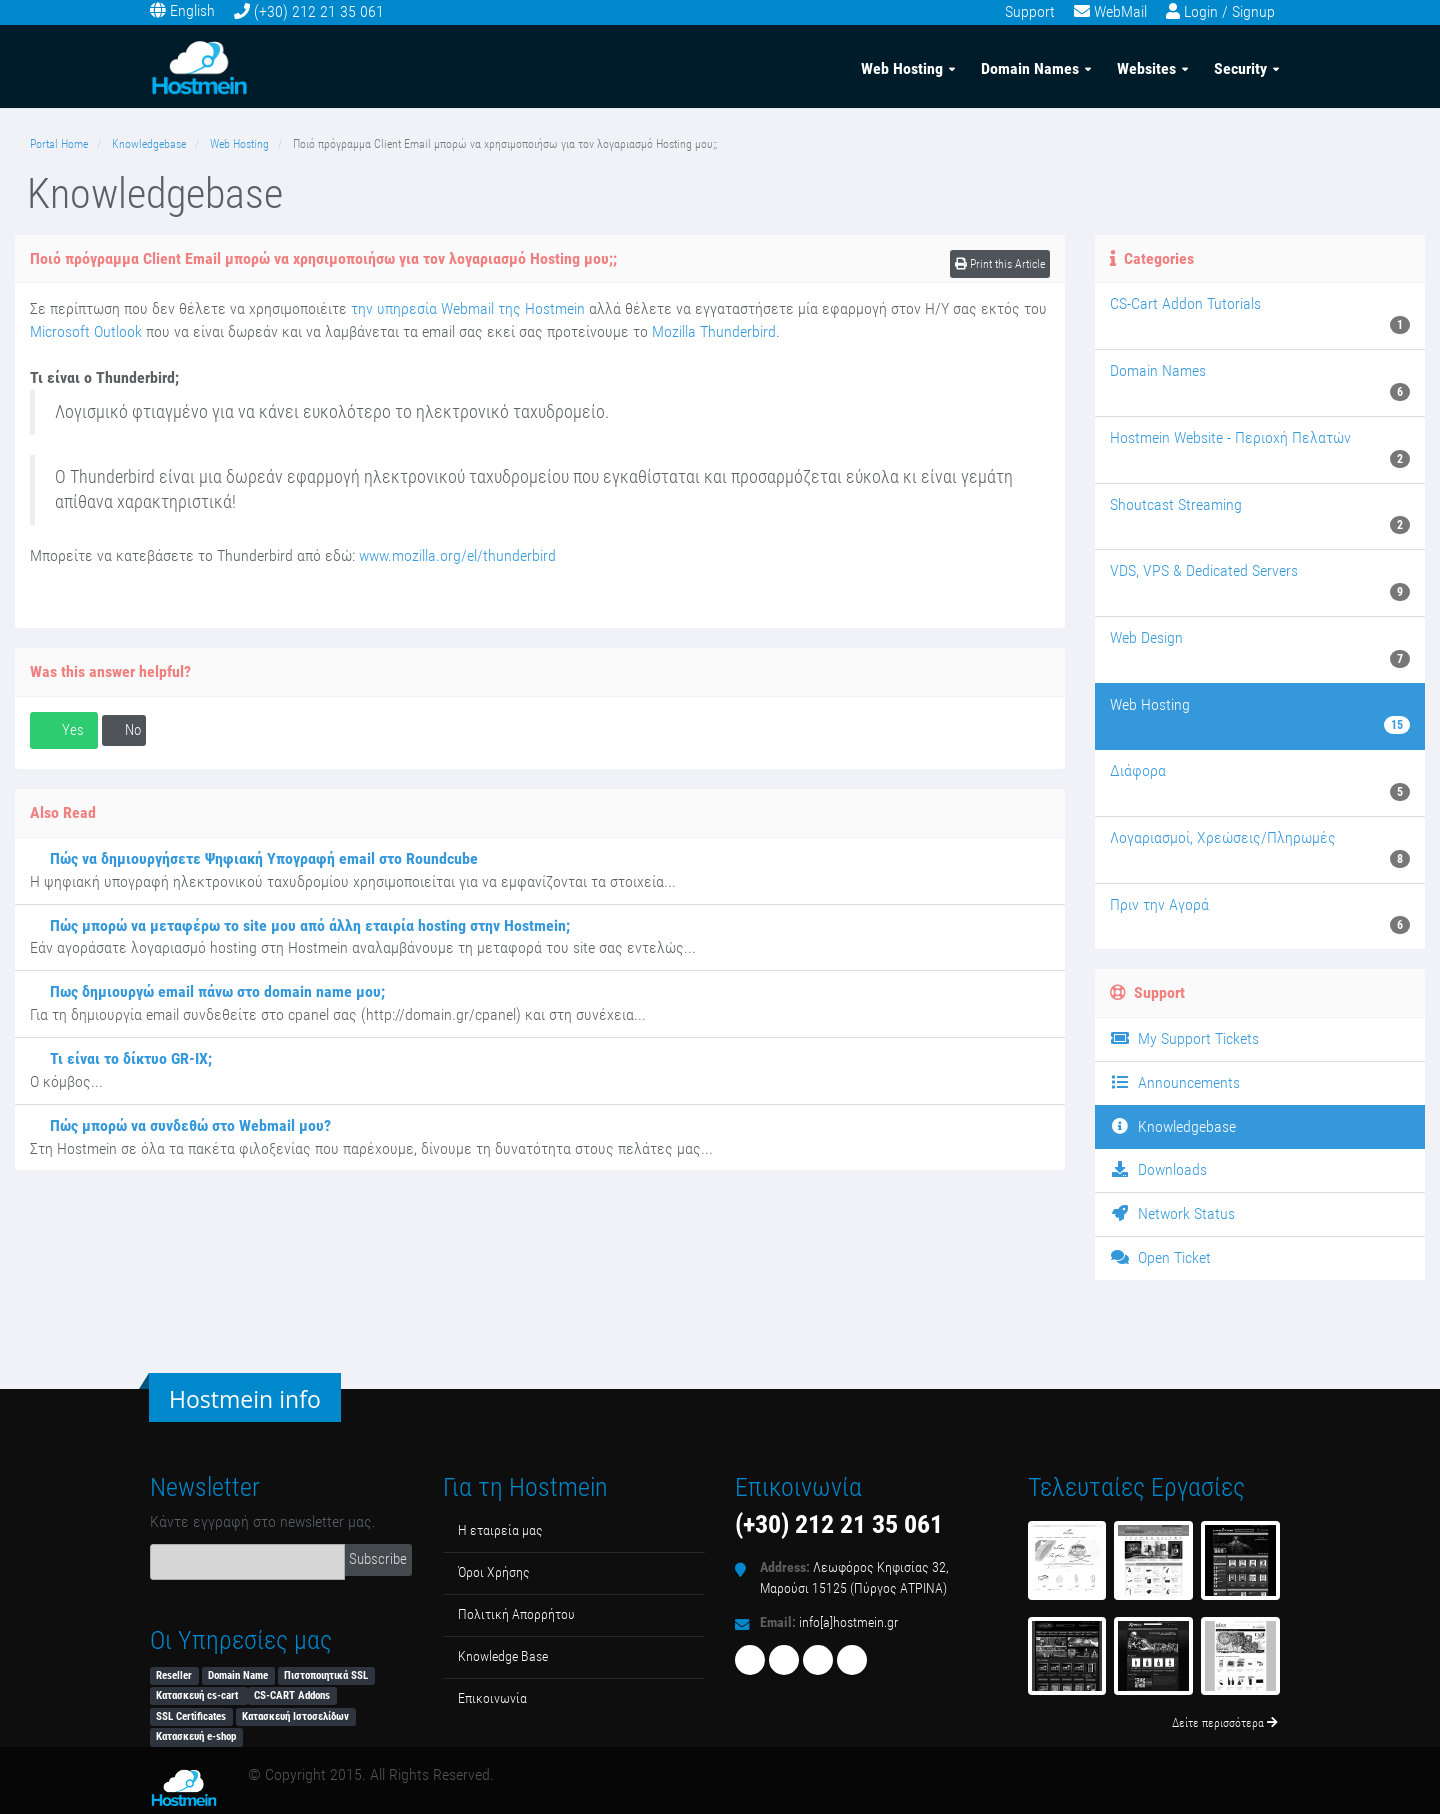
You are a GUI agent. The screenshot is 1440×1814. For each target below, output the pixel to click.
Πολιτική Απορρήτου (516, 1614)
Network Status (1172, 1213)
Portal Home (59, 144)
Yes (64, 730)
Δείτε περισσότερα (1225, 1723)
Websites (1146, 68)
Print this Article (1000, 264)
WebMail (1120, 11)
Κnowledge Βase (503, 1656)
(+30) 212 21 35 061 (319, 11)
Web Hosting (902, 68)
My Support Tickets (1184, 1038)
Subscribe (378, 1559)
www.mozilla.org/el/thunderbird (457, 555)
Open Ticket (1160, 1257)
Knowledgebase (149, 144)
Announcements (1175, 1082)
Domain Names (1030, 68)
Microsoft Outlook (86, 331)
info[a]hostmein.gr (848, 1622)
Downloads (1158, 1169)
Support (1030, 11)
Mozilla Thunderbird (714, 331)
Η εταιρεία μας (500, 1530)
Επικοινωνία (492, 1698)
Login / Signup (1229, 11)
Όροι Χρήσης (494, 1572)
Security (1240, 68)
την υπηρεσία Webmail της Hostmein (468, 308)
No (124, 730)
